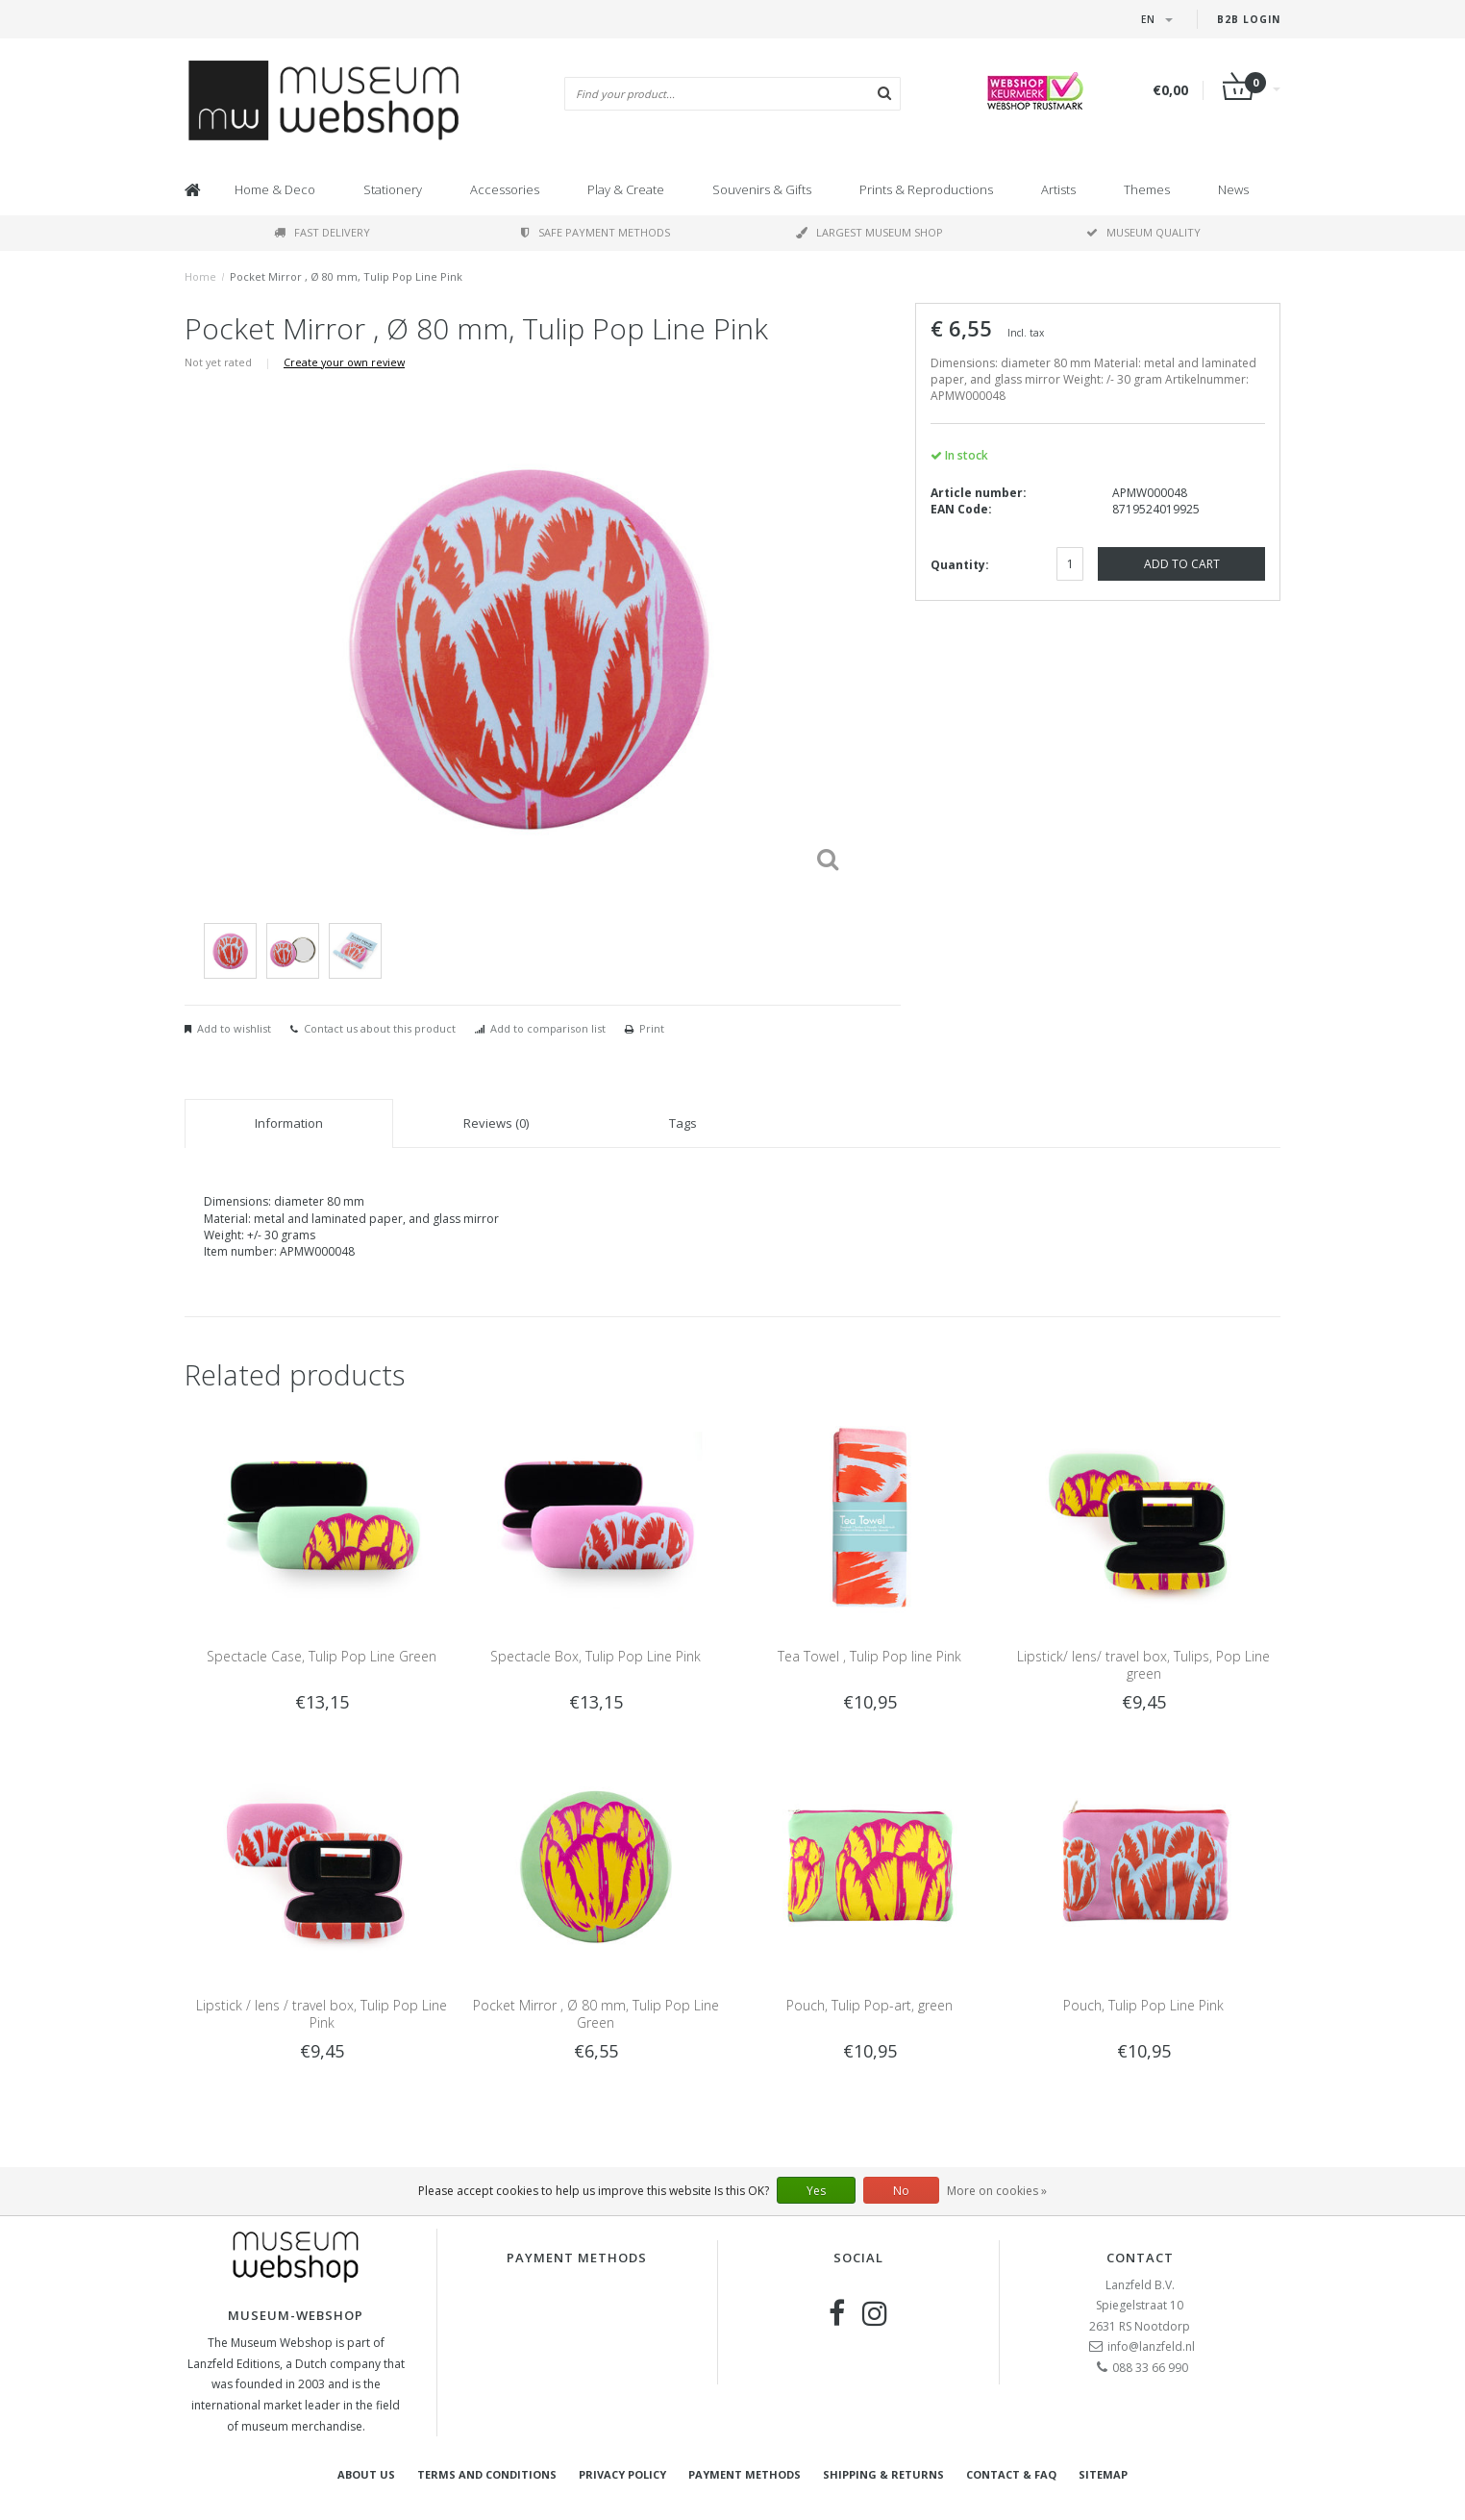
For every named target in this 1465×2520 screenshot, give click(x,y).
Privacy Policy (622, 2474)
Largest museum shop (869, 232)
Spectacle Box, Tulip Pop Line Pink (595, 1656)
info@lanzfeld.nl (1151, 2346)
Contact (1140, 2257)
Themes (1147, 189)
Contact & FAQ (1011, 2474)
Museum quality (1143, 232)
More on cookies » (997, 2191)
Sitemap (1103, 2474)
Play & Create (625, 189)
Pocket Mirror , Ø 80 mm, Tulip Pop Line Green (596, 2014)
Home (200, 276)
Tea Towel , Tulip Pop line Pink (869, 1656)
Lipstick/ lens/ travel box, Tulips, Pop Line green (1143, 1665)
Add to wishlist (234, 1028)
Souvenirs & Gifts (761, 189)
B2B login (1248, 19)
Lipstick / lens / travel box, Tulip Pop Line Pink (321, 2014)
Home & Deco (275, 189)
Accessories (504, 189)
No (901, 2191)
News (1233, 189)
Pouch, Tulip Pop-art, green (869, 2005)
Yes (816, 2191)
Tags (683, 1123)
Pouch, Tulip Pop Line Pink (1143, 2005)
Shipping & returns (883, 2474)
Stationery (392, 189)
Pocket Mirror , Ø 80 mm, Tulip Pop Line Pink (346, 276)
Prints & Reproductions (926, 189)
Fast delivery (322, 232)
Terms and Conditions (487, 2474)
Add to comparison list (548, 1028)
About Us (366, 2474)
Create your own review (344, 362)
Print (651, 1028)
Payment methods (744, 2474)
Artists (1058, 189)
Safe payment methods (595, 232)
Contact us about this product (380, 1028)
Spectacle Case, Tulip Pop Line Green (321, 1656)
